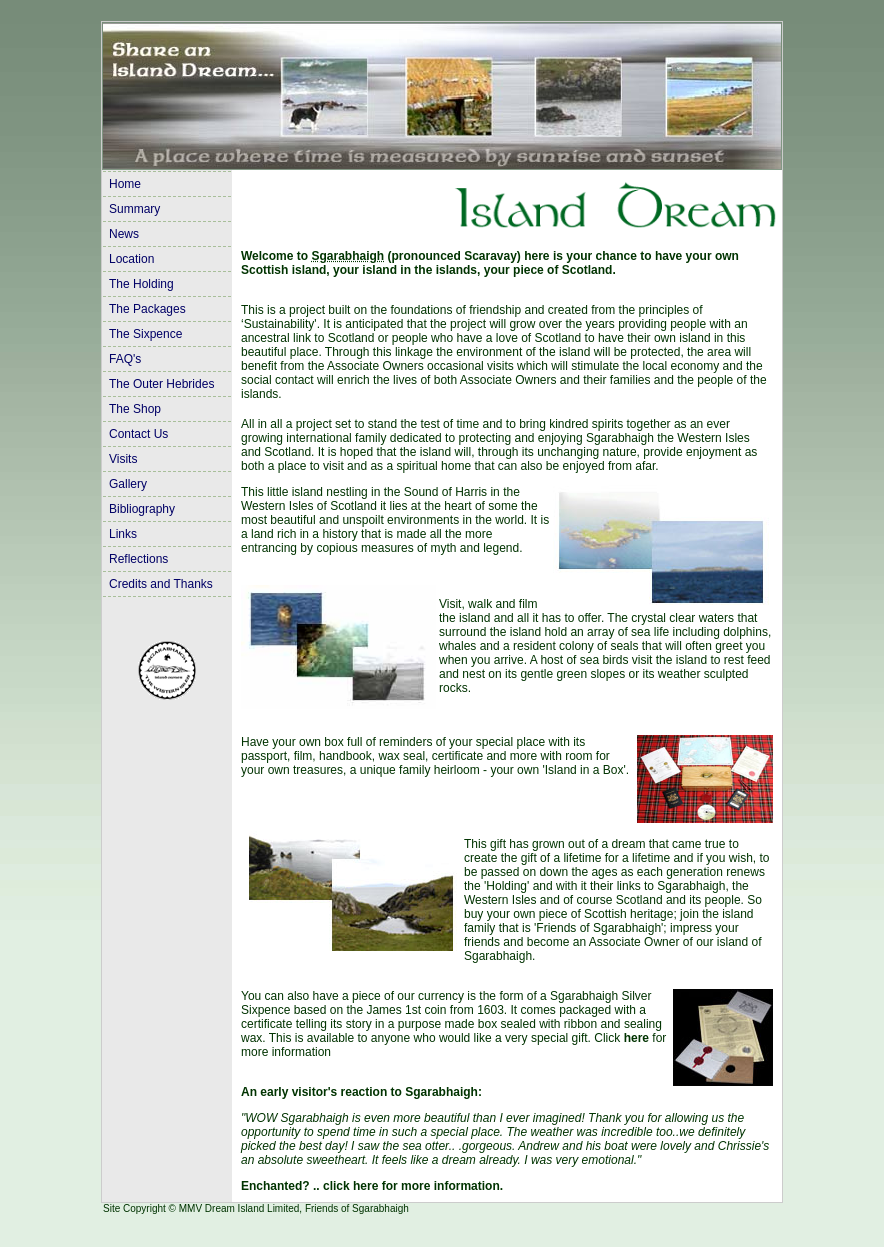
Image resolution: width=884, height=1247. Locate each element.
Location (131, 259)
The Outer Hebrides (161, 384)
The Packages (147, 309)
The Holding (141, 284)
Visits (123, 459)
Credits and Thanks (161, 584)
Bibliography (142, 509)
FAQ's (125, 359)
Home (125, 184)
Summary (134, 209)
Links (123, 534)
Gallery (128, 484)
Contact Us (138, 434)
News (124, 234)
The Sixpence (145, 334)
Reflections (138, 559)
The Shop (135, 409)
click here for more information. (413, 1186)
